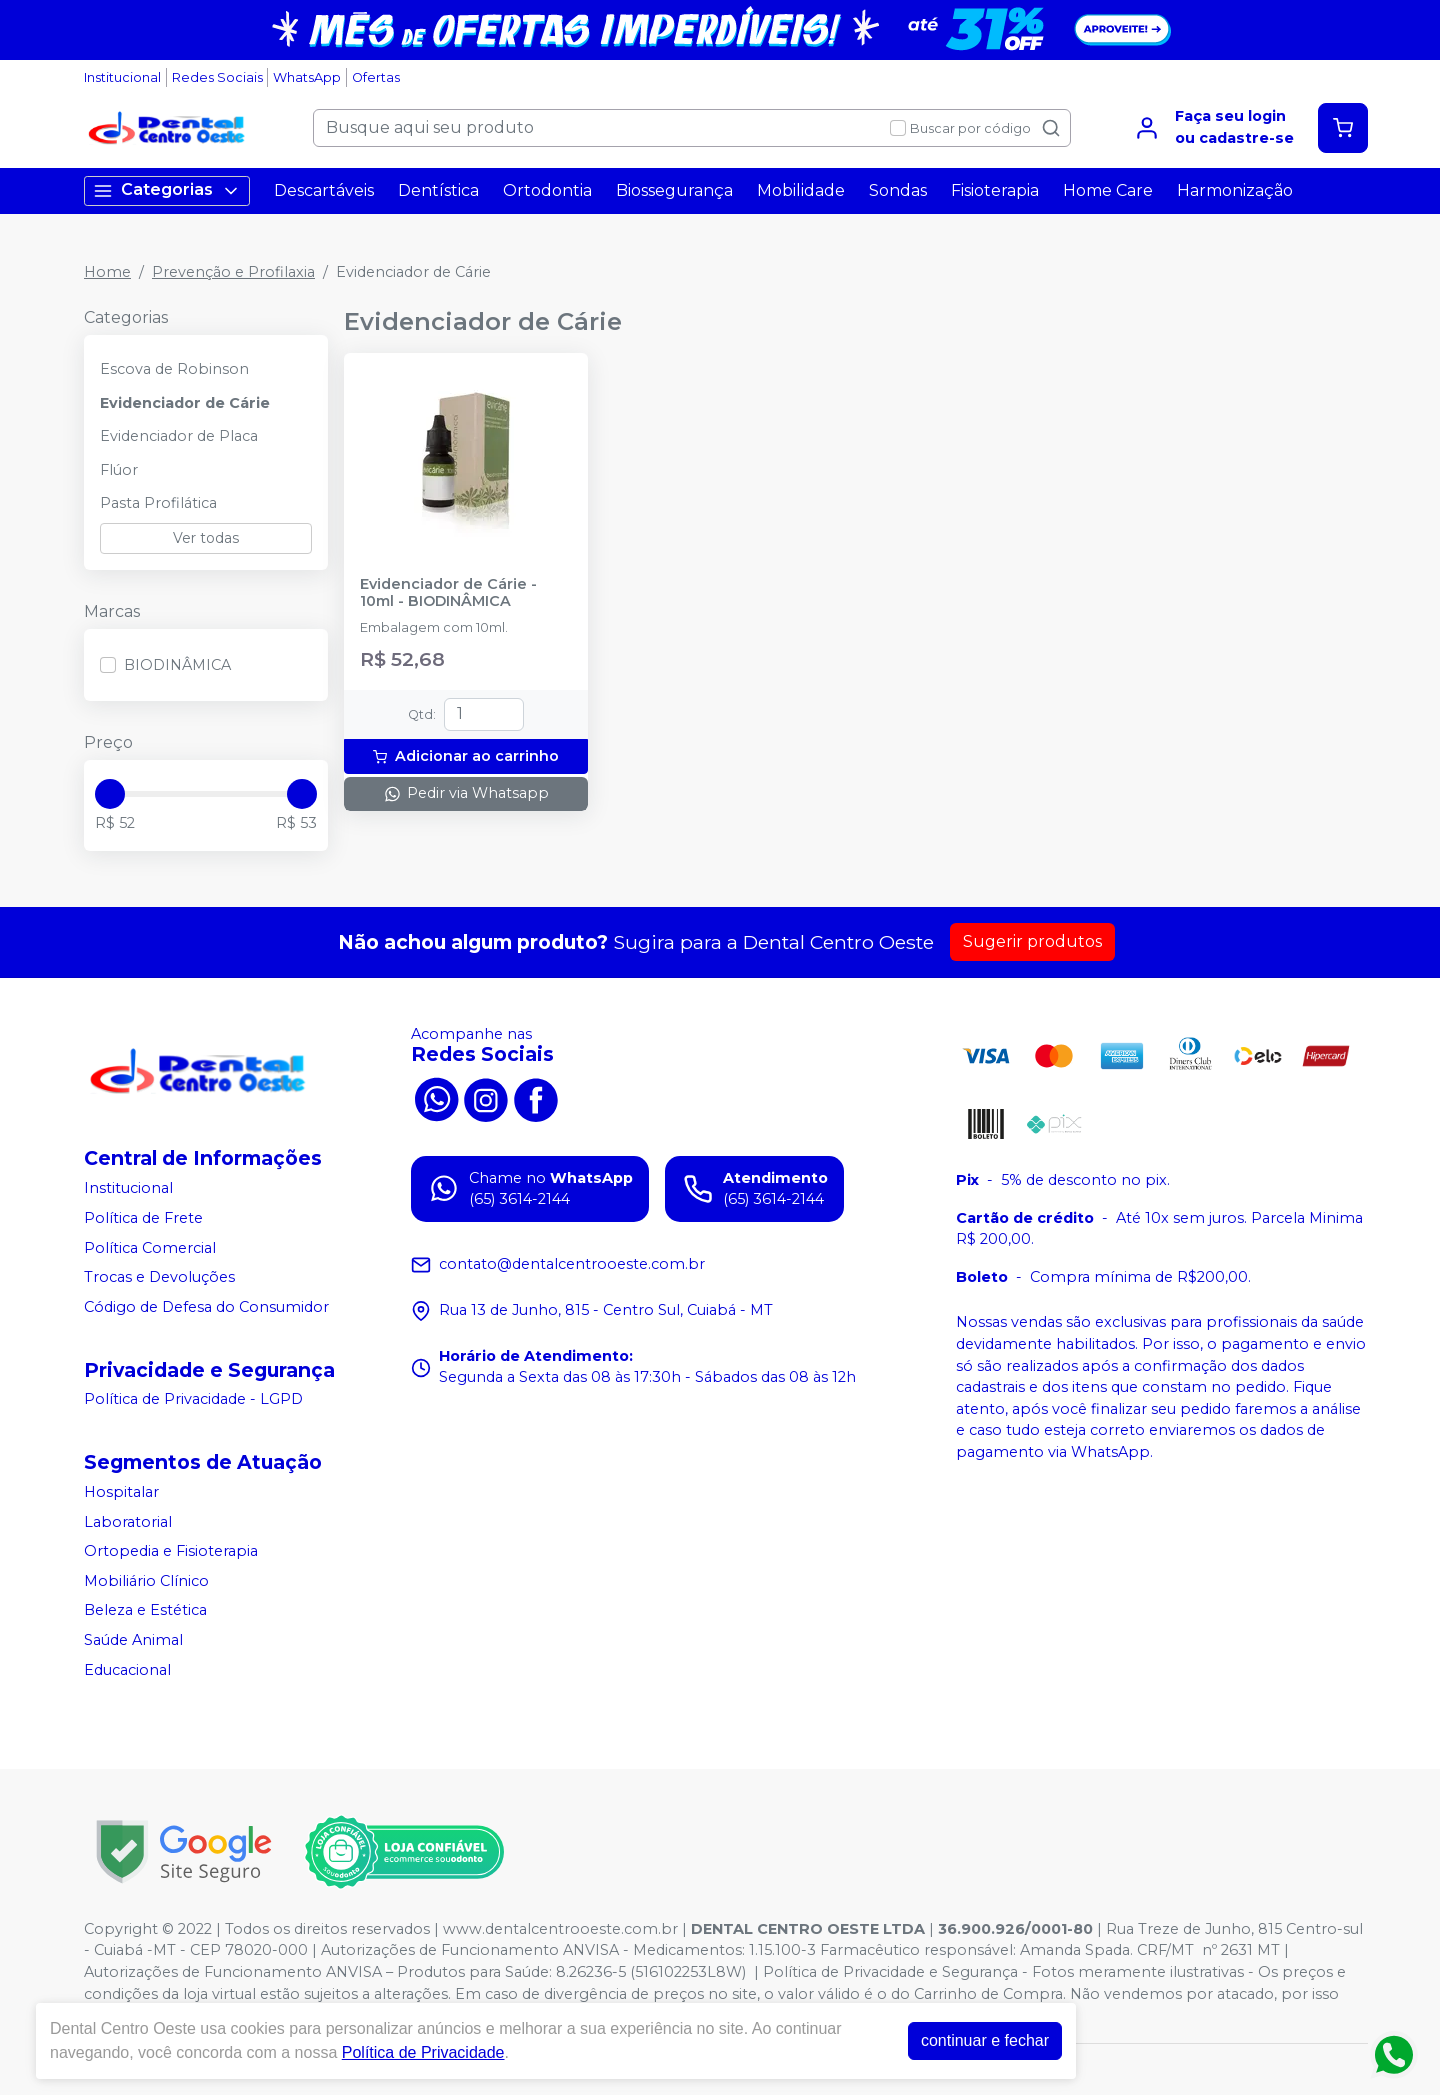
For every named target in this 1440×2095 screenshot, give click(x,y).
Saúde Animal (133, 1640)
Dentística (438, 190)
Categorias (167, 190)
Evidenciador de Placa (179, 436)
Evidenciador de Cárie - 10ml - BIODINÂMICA (448, 593)
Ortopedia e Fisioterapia (171, 1551)
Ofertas (376, 77)
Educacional (127, 1670)
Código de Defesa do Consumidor (206, 1307)
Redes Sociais (217, 77)
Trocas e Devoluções (159, 1277)
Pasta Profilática (158, 503)
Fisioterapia (995, 190)
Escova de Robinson (174, 369)
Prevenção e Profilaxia (233, 272)
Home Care (1108, 190)
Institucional (122, 77)
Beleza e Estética (145, 1611)
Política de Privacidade (423, 2052)
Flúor (119, 470)
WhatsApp (307, 77)
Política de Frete (143, 1218)
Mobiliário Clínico (146, 1581)
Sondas (898, 190)
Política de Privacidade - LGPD (193, 1400)
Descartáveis (324, 190)
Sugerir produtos (1032, 941)
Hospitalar (121, 1492)
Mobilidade (801, 190)
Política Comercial (150, 1248)
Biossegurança (674, 190)
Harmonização (1235, 190)
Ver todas (206, 538)
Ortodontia (547, 190)
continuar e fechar (985, 2040)
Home (107, 272)
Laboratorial (128, 1522)
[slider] (110, 794)
